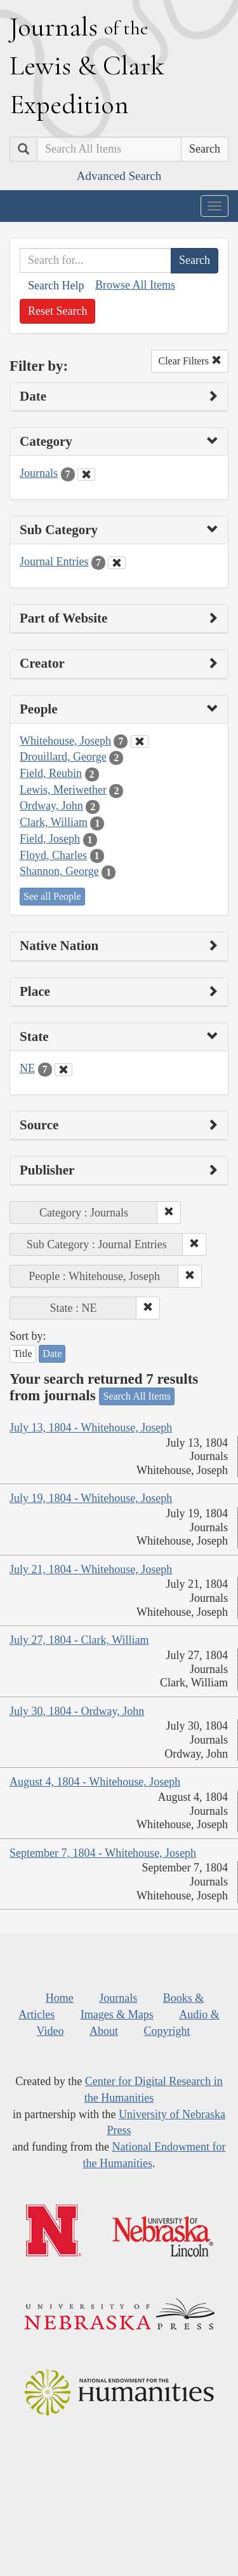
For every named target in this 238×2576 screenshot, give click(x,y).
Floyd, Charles (53, 855)
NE (27, 1068)
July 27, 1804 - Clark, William (79, 1640)
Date (52, 1353)
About (103, 2031)
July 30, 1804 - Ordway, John (77, 1711)
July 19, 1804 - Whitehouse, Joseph (91, 1498)
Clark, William (54, 822)
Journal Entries (54, 561)
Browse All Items (135, 285)
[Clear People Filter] (140, 741)
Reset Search (57, 311)
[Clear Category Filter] (86, 474)
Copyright (166, 2031)
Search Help (56, 285)
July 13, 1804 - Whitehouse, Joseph (91, 1427)
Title (22, 1353)
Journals (39, 473)
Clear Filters (189, 360)
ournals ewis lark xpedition (87, 65)
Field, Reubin (51, 773)
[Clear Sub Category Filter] (117, 562)
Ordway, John (51, 805)
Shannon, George (59, 871)
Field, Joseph (50, 838)
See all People (52, 896)
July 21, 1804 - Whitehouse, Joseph (91, 1569)
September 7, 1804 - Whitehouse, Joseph (103, 1853)
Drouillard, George (63, 756)
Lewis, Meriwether (63, 789)
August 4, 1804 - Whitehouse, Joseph (95, 1781)
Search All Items (137, 1396)
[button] (169, 1212)
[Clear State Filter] (63, 1069)
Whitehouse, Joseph (65, 740)
